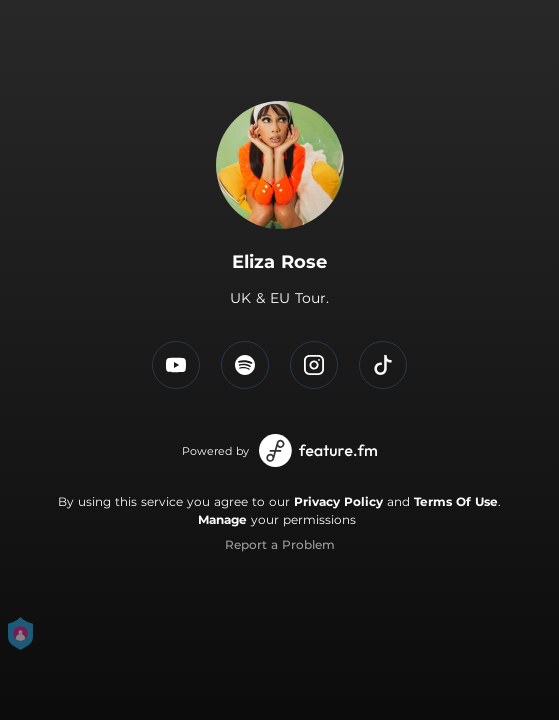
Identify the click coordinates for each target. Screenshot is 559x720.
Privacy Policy (338, 501)
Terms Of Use (456, 501)
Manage (222, 519)
